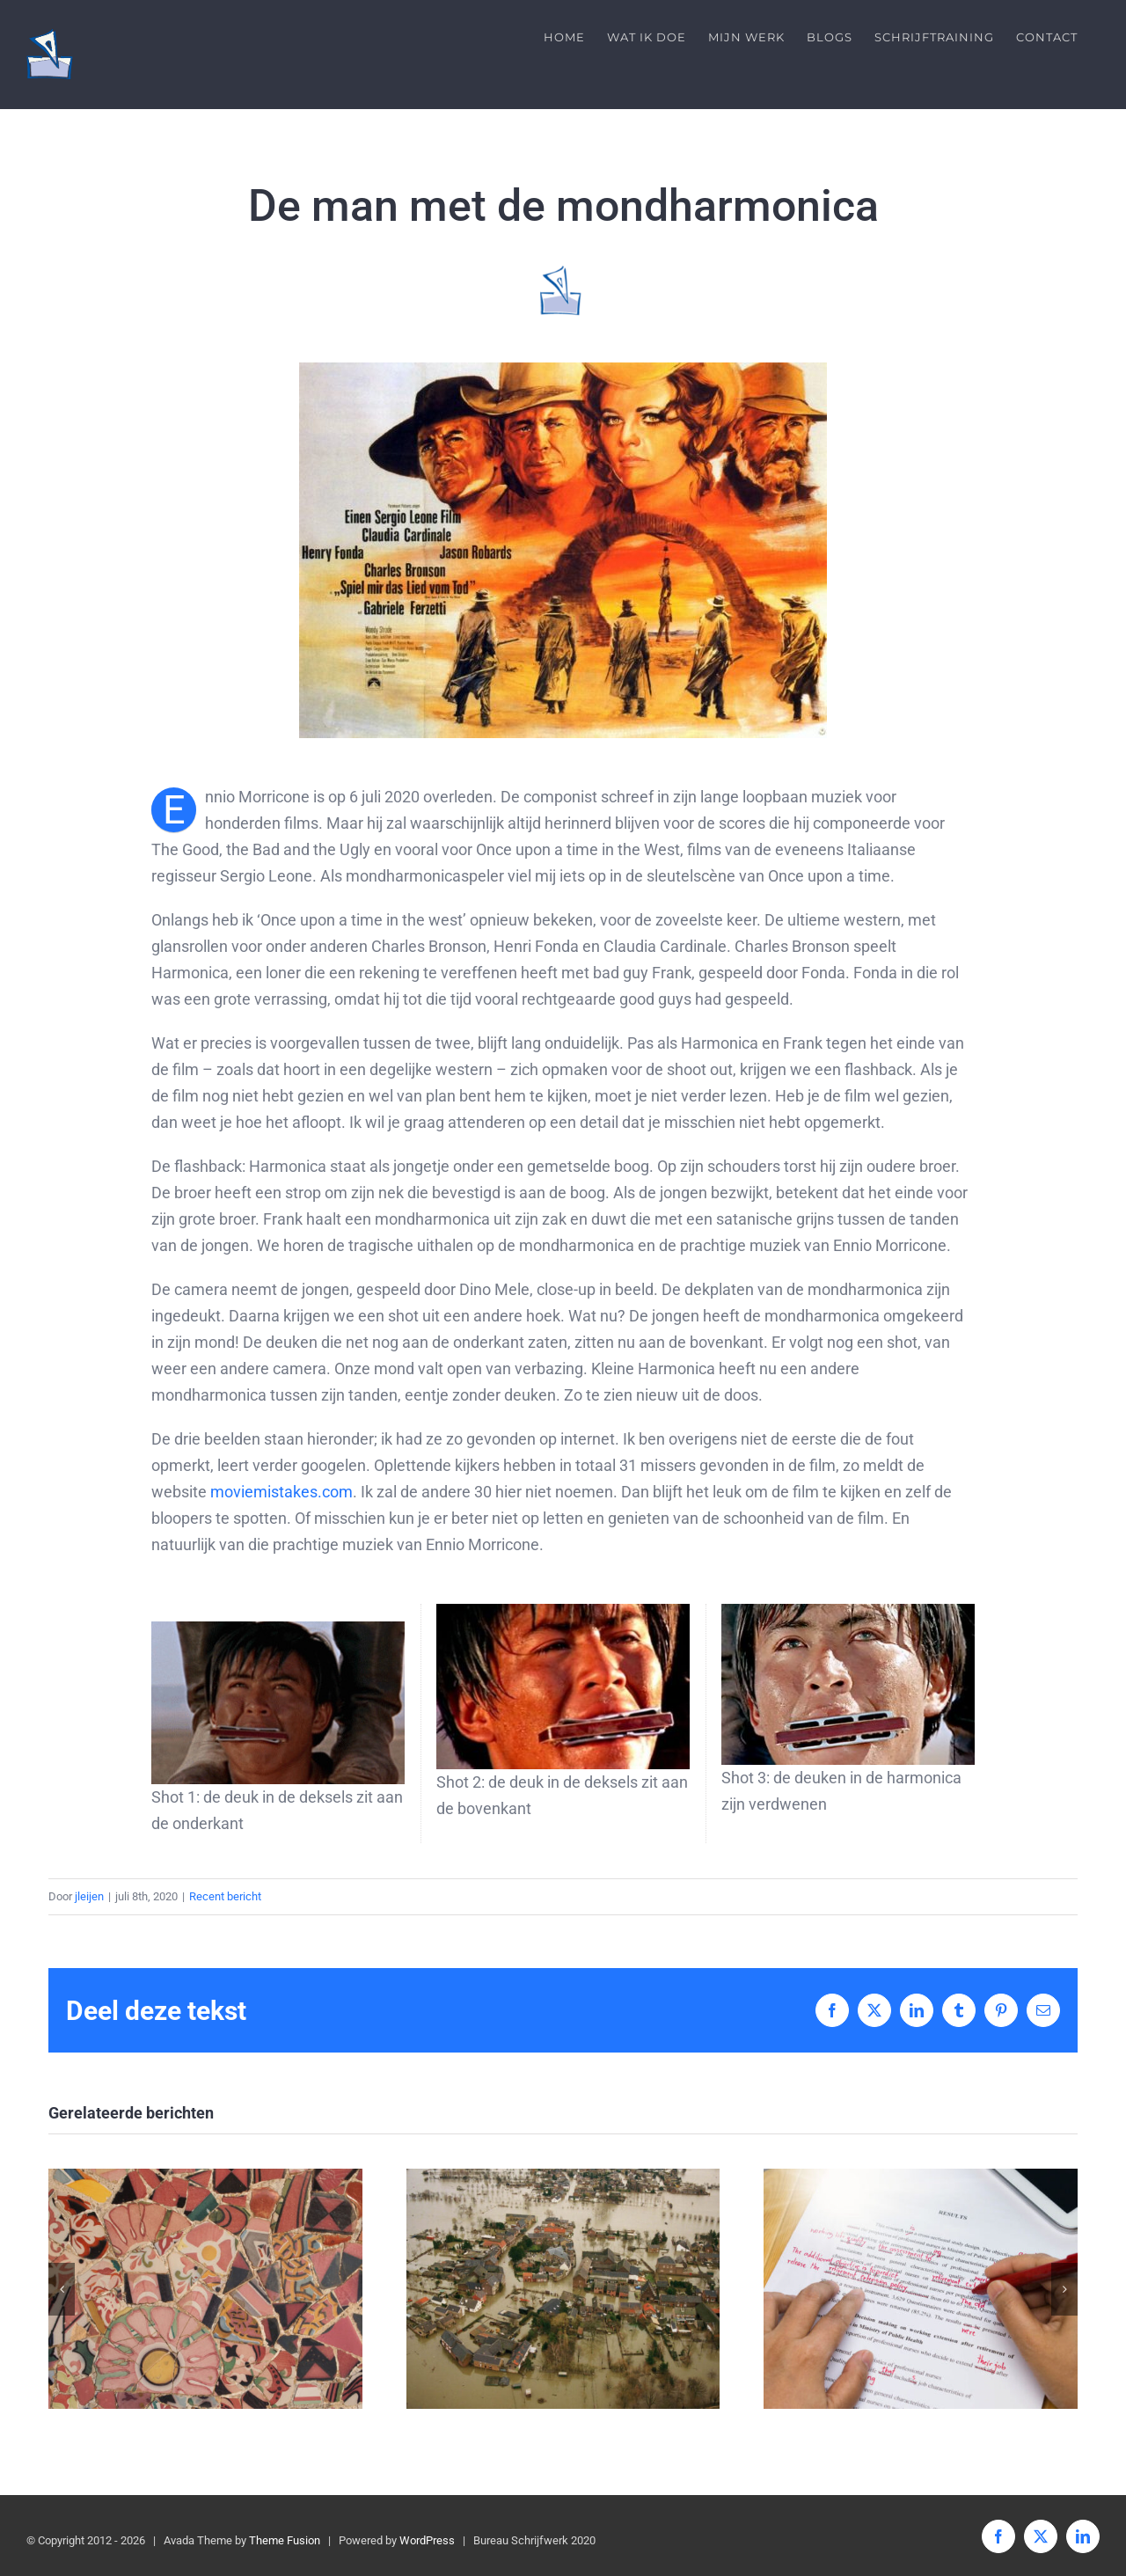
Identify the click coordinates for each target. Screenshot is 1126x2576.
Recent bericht (225, 1896)
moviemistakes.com (281, 1491)
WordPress (427, 2540)
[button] (61, 2289)
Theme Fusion (284, 2540)
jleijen (89, 1896)
